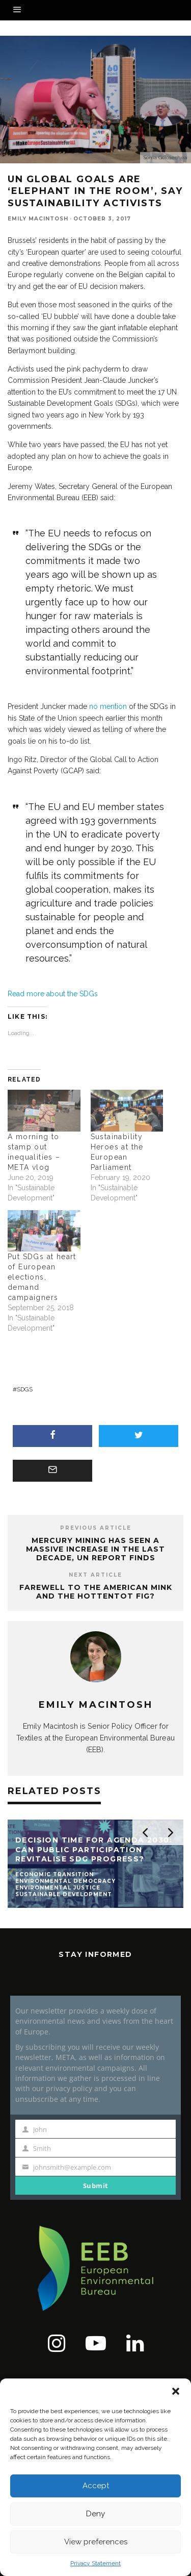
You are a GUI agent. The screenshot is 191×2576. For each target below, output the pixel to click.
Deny (95, 2513)
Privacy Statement (95, 2563)
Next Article (95, 1575)
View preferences (95, 2541)
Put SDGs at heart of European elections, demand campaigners (42, 1277)
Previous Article (95, 1528)
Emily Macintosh (38, 218)
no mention (108, 706)
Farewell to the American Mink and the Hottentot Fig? (95, 1592)
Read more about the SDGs (53, 994)
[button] (176, 2391)
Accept (96, 2485)
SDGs (25, 1389)
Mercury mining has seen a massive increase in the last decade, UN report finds (95, 1549)
